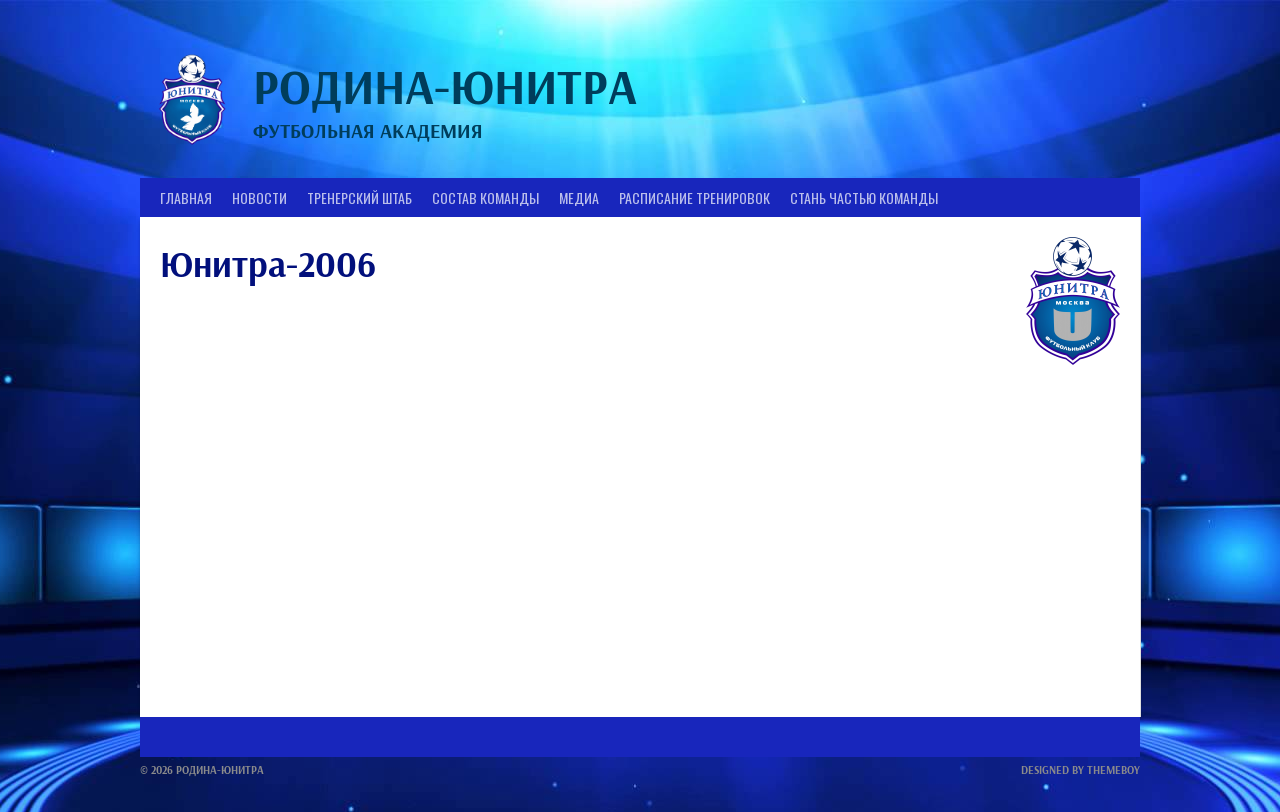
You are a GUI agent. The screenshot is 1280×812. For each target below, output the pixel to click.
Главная (186, 197)
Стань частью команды (864, 197)
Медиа (579, 197)
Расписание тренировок (694, 197)
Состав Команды (485, 197)
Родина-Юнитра (445, 86)
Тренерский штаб (359, 197)
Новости (259, 197)
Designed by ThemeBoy (1080, 770)
